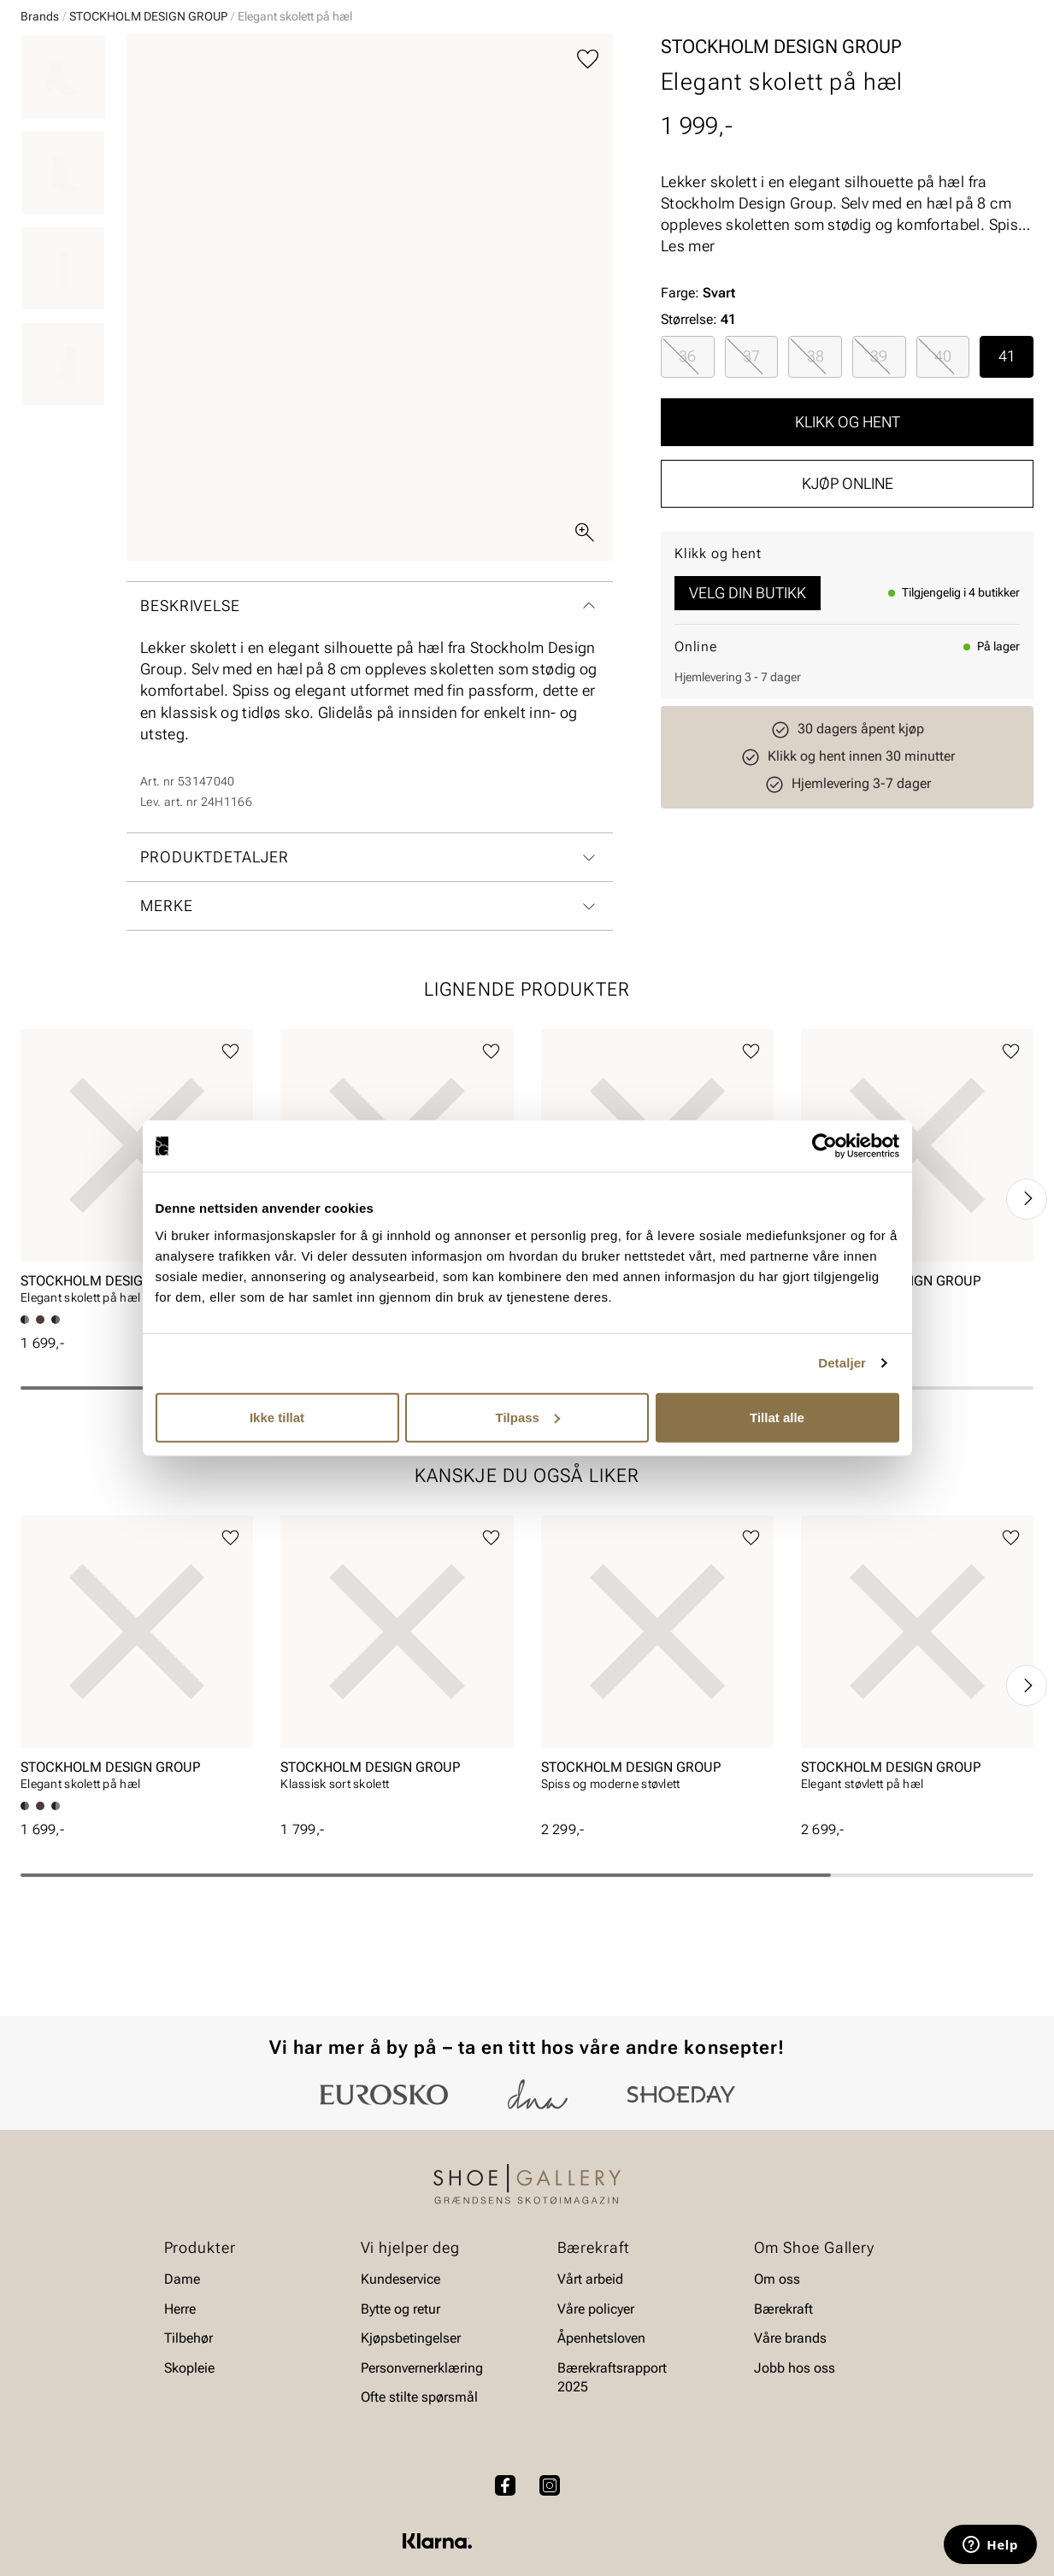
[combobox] (466, 60)
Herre (96, 112)
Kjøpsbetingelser (411, 2385)
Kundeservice (400, 2326)
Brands (40, 148)
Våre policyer (595, 2355)
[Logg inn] (868, 63)
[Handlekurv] (1005, 63)
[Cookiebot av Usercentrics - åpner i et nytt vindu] (824, 1146)
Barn (154, 112)
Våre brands (790, 2385)
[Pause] (1019, 13)
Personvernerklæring (422, 2414)
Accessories (233, 112)
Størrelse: (689, 451)
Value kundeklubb (975, 112)
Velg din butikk (747, 724)
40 (942, 488)
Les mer (688, 377)
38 (815, 488)
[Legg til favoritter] (587, 191)
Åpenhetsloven (601, 2385)
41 (1007, 488)
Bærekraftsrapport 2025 (612, 2423)
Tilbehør (188, 2385)
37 (751, 488)
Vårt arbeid (590, 2326)
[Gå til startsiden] (97, 60)
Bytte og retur (400, 2355)
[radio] (688, 488)
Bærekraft (783, 2355)
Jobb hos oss (794, 2414)
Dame (37, 112)
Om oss (777, 2326)
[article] (137, 1304)
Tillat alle (777, 1416)
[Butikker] (806, 63)
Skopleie (323, 112)
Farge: (698, 424)
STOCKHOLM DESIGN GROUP (148, 148)
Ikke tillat (277, 1416)
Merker (870, 112)
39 (878, 488)
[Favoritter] (933, 63)
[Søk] (661, 60)
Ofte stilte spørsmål (419, 2444)
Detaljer (842, 1363)
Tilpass (528, 1416)
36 (687, 488)
